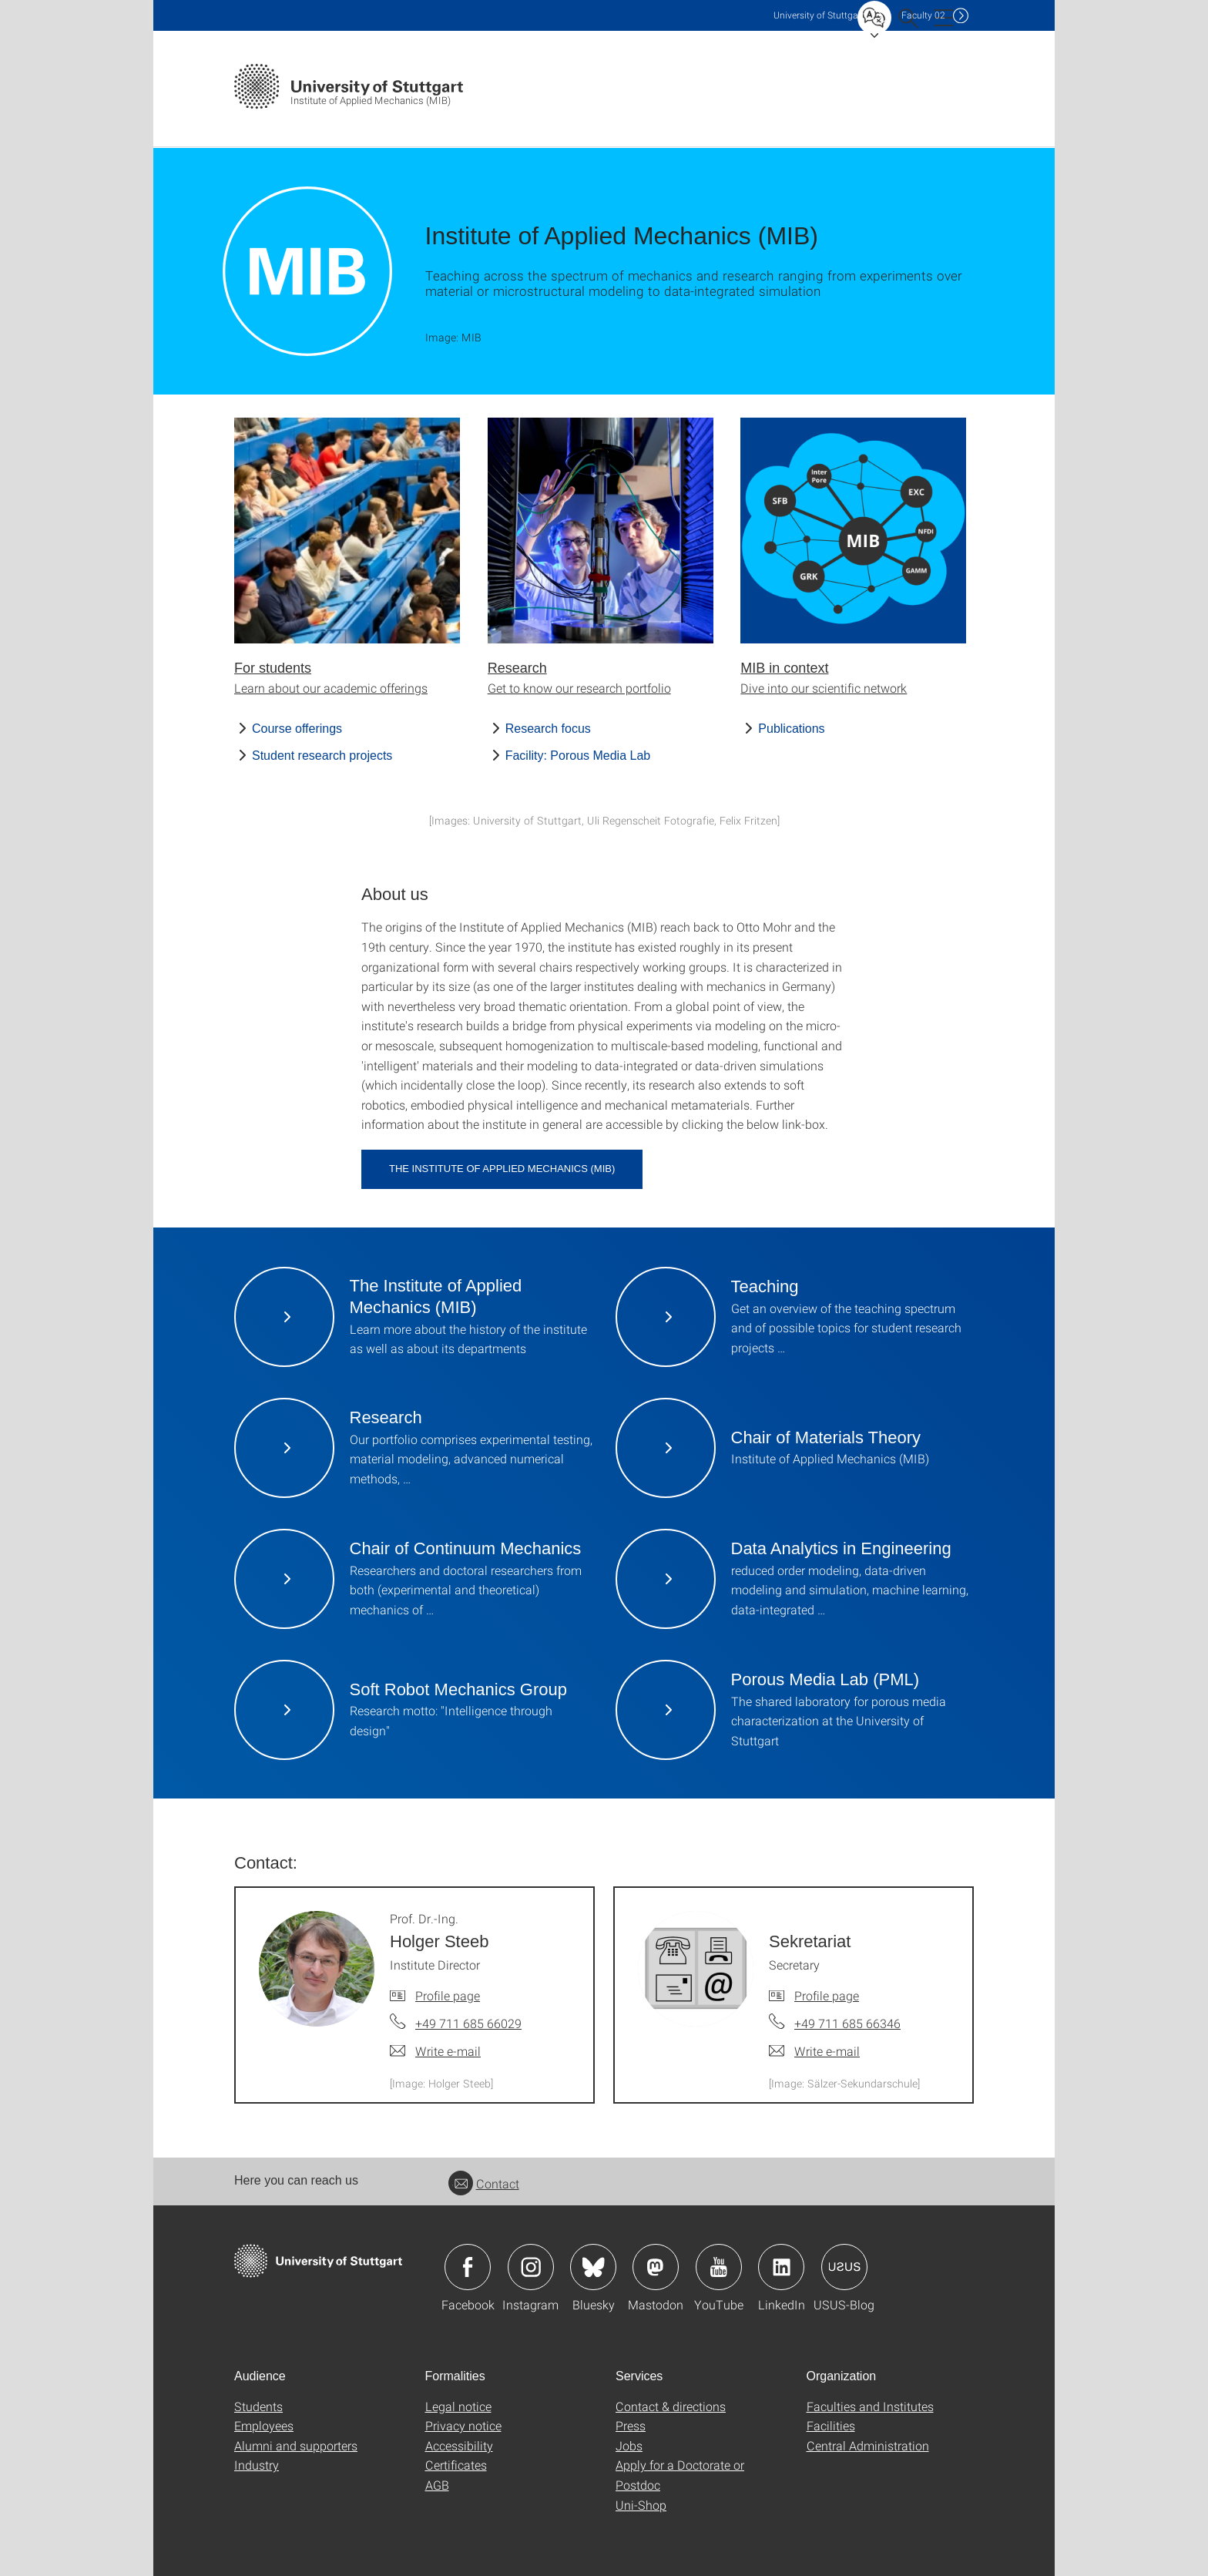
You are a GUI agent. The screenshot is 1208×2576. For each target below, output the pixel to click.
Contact (483, 2183)
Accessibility (459, 2445)
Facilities (831, 2425)
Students (258, 2406)
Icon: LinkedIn (781, 2267)
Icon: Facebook (468, 2267)
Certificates (456, 2465)
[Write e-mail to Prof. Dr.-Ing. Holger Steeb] (435, 2051)
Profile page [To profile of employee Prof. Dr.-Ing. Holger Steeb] (447, 1995)
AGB (437, 2485)
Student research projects (322, 755)
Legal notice (458, 2406)
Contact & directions (671, 2406)
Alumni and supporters (295, 2445)
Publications (791, 728)
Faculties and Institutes (870, 2406)
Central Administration (868, 2445)
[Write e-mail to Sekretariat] (814, 2051)
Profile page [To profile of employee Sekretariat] (826, 1995)
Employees (264, 2425)
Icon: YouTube (719, 2267)
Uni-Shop (641, 2505)
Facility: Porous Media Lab (578, 755)
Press (631, 2425)
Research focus (548, 728)
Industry (256, 2465)
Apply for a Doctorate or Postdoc (680, 2475)
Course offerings (297, 728)
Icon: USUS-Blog (844, 2267)
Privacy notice (463, 2425)
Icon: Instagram (531, 2267)
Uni (818, 15)
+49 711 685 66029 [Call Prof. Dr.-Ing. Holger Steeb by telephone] (468, 2023)
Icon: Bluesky (593, 2267)
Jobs (629, 2445)
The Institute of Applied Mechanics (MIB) (502, 1168)
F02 (923, 15)
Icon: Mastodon (656, 2267)
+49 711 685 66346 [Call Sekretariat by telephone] (847, 2023)
